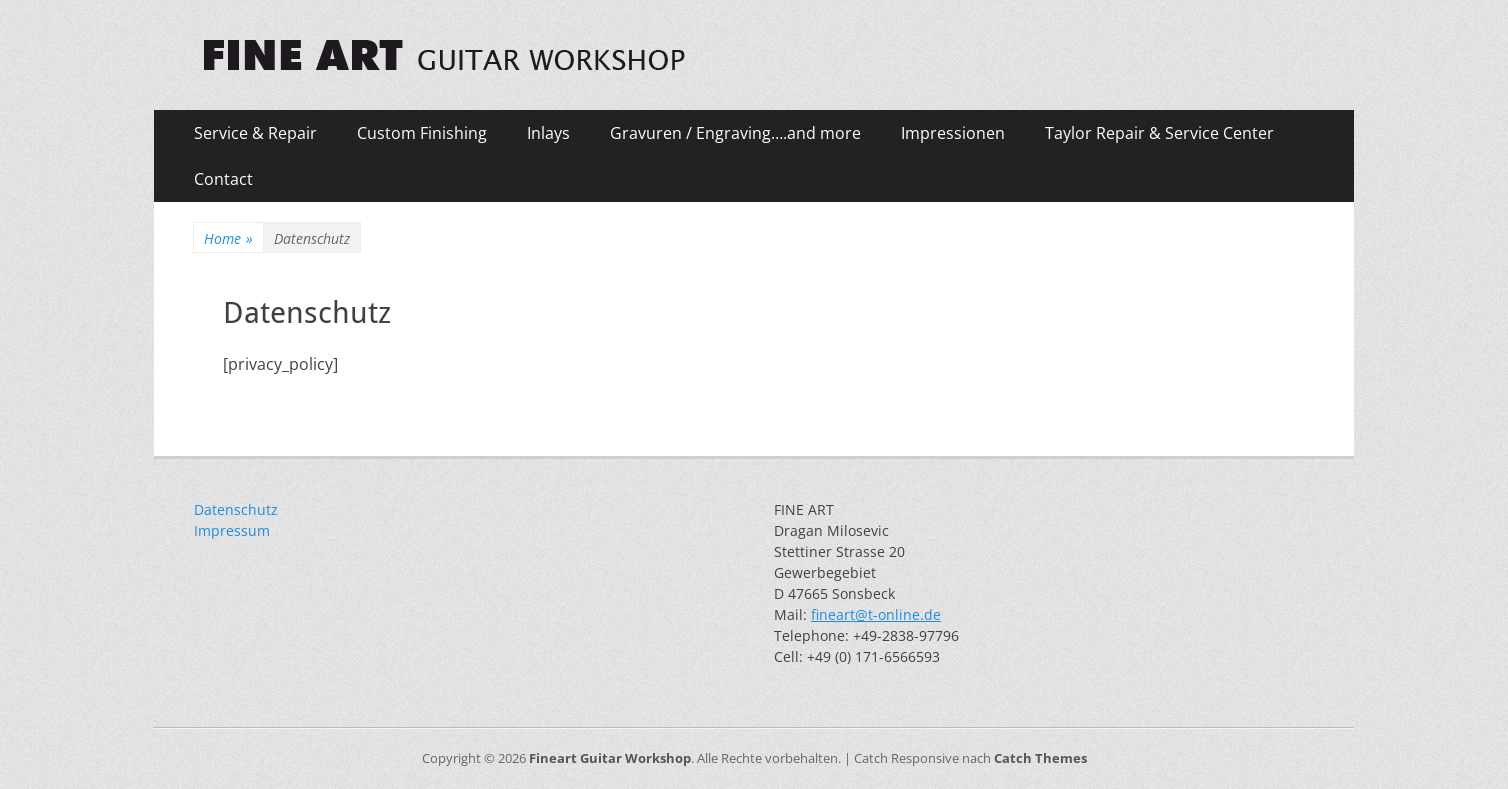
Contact (223, 179)
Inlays (548, 133)
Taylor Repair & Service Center (1159, 133)
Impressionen (953, 133)
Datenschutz (236, 509)
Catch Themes (1040, 758)
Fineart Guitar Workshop (610, 758)
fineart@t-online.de (876, 614)
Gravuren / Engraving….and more (735, 133)
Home (228, 238)
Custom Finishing (422, 133)
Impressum (232, 530)
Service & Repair (255, 133)
